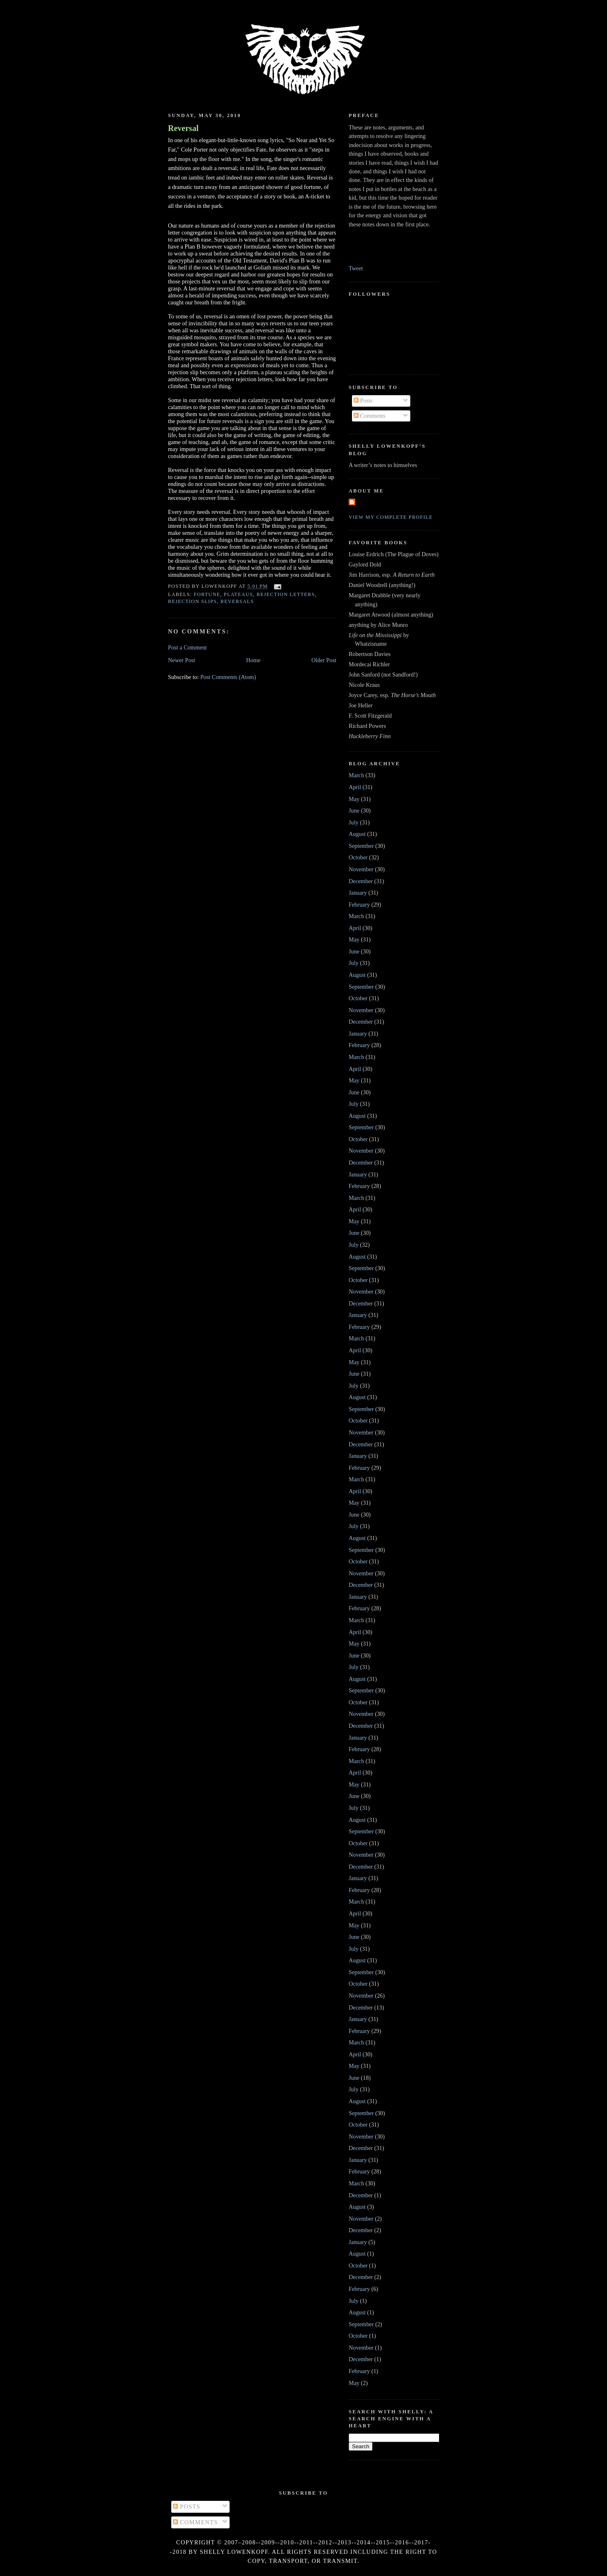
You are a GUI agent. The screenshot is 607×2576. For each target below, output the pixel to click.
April (355, 787)
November (361, 869)
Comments (370, 415)
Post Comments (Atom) (228, 677)
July (354, 822)
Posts (363, 400)
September (361, 846)
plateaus (238, 594)
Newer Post (181, 660)
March (356, 775)
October (358, 857)
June (354, 810)
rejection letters (286, 594)
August (357, 834)
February (359, 904)
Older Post (323, 660)
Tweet (356, 268)
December (361, 881)
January (358, 892)
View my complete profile (391, 517)
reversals (237, 601)
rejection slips (192, 601)
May (354, 799)
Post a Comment (187, 647)
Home (253, 660)
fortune (207, 594)
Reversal (183, 128)
